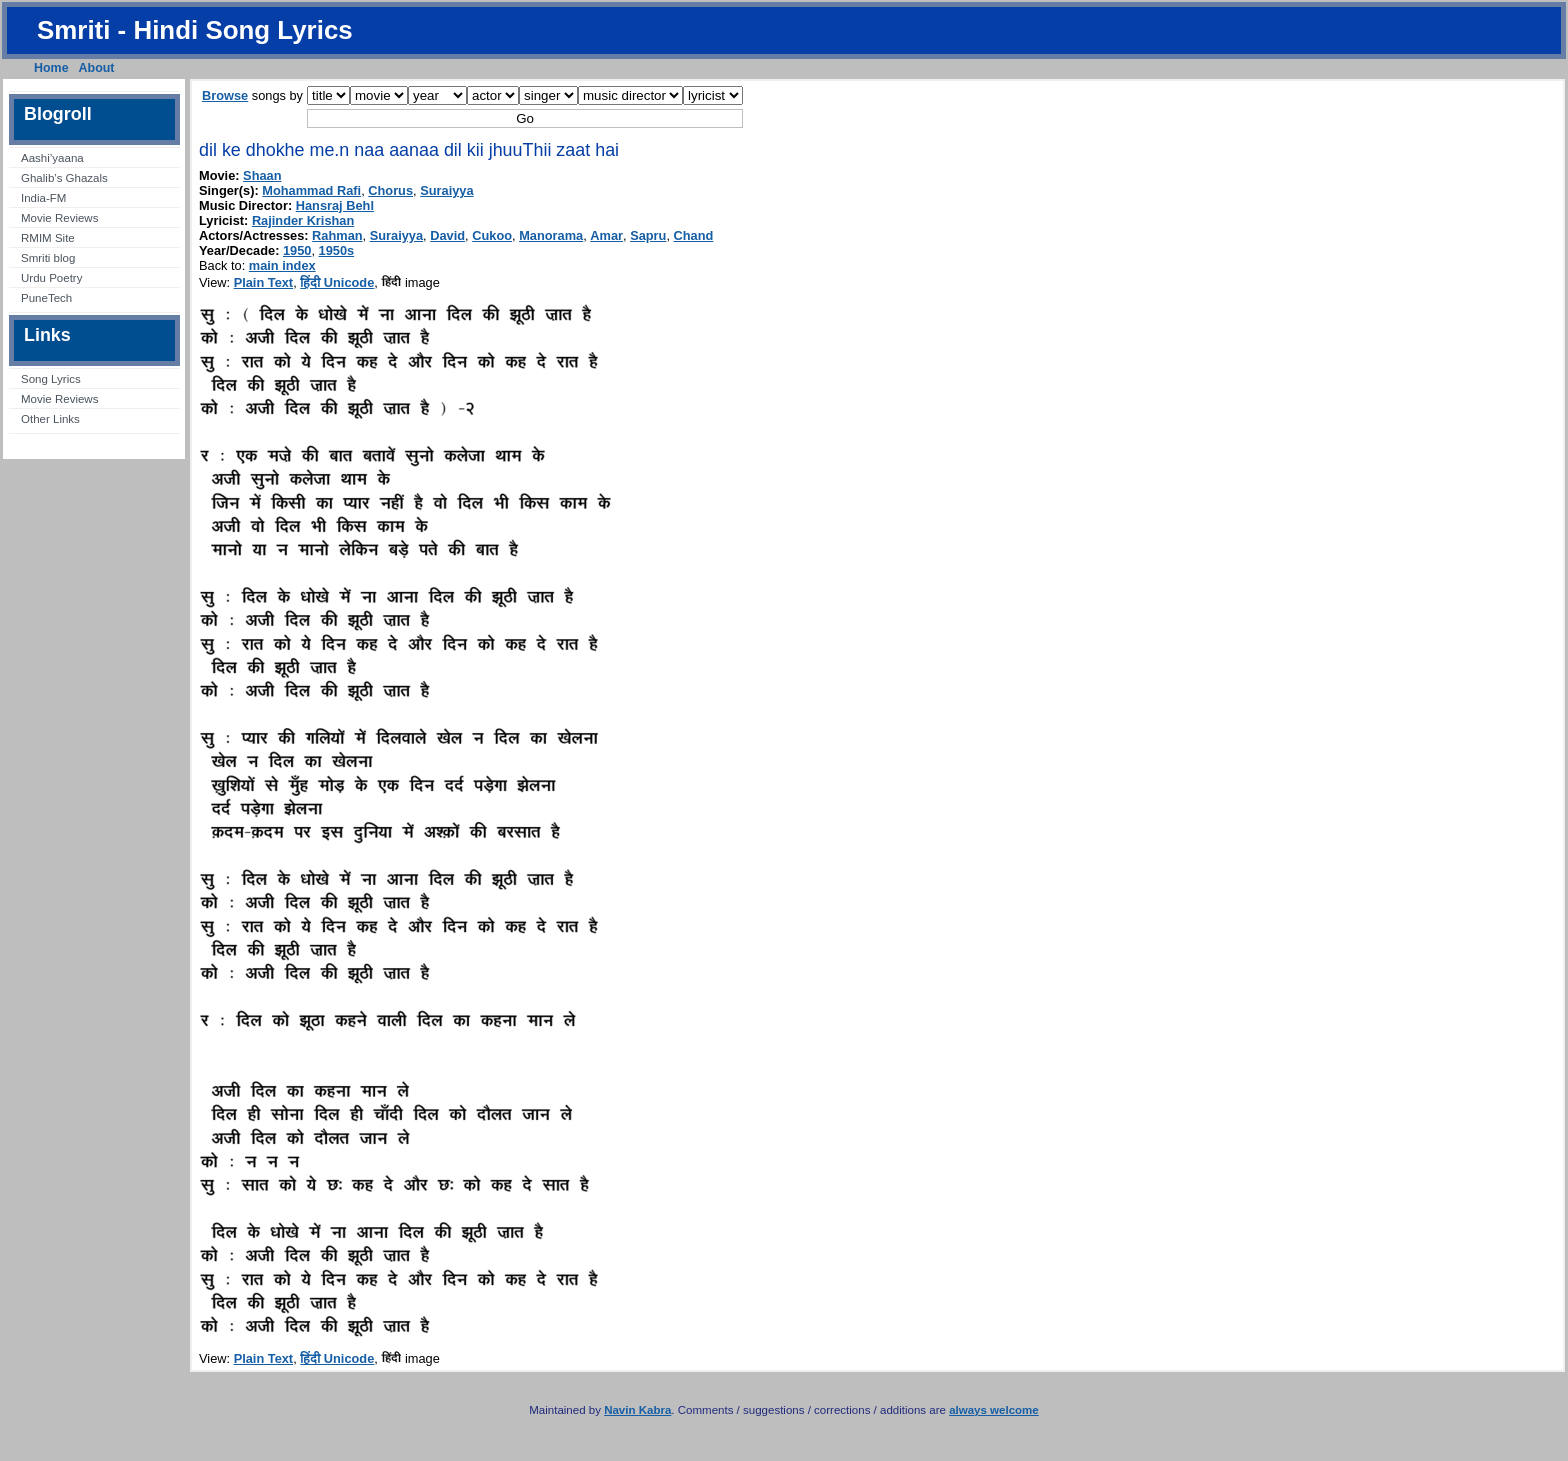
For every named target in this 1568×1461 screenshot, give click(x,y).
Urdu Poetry (51, 278)
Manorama (551, 235)
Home (51, 68)
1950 (297, 250)
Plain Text (264, 282)
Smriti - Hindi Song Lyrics (195, 30)
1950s (337, 250)
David (447, 235)
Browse (225, 95)
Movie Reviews (59, 218)
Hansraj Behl (335, 205)
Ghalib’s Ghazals (64, 178)
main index (282, 265)
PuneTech (46, 298)
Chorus (390, 190)
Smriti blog (48, 258)
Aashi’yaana (52, 158)
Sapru (648, 235)
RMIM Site (48, 238)
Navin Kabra (637, 1410)
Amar (606, 235)
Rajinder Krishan (303, 220)
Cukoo (492, 235)
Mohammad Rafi (311, 190)
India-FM (43, 198)
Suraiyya (446, 190)
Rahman (337, 235)
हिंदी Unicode (337, 282)
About (97, 68)
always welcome (994, 1410)
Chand (694, 235)
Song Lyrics (51, 379)
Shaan (262, 175)
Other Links (50, 419)
